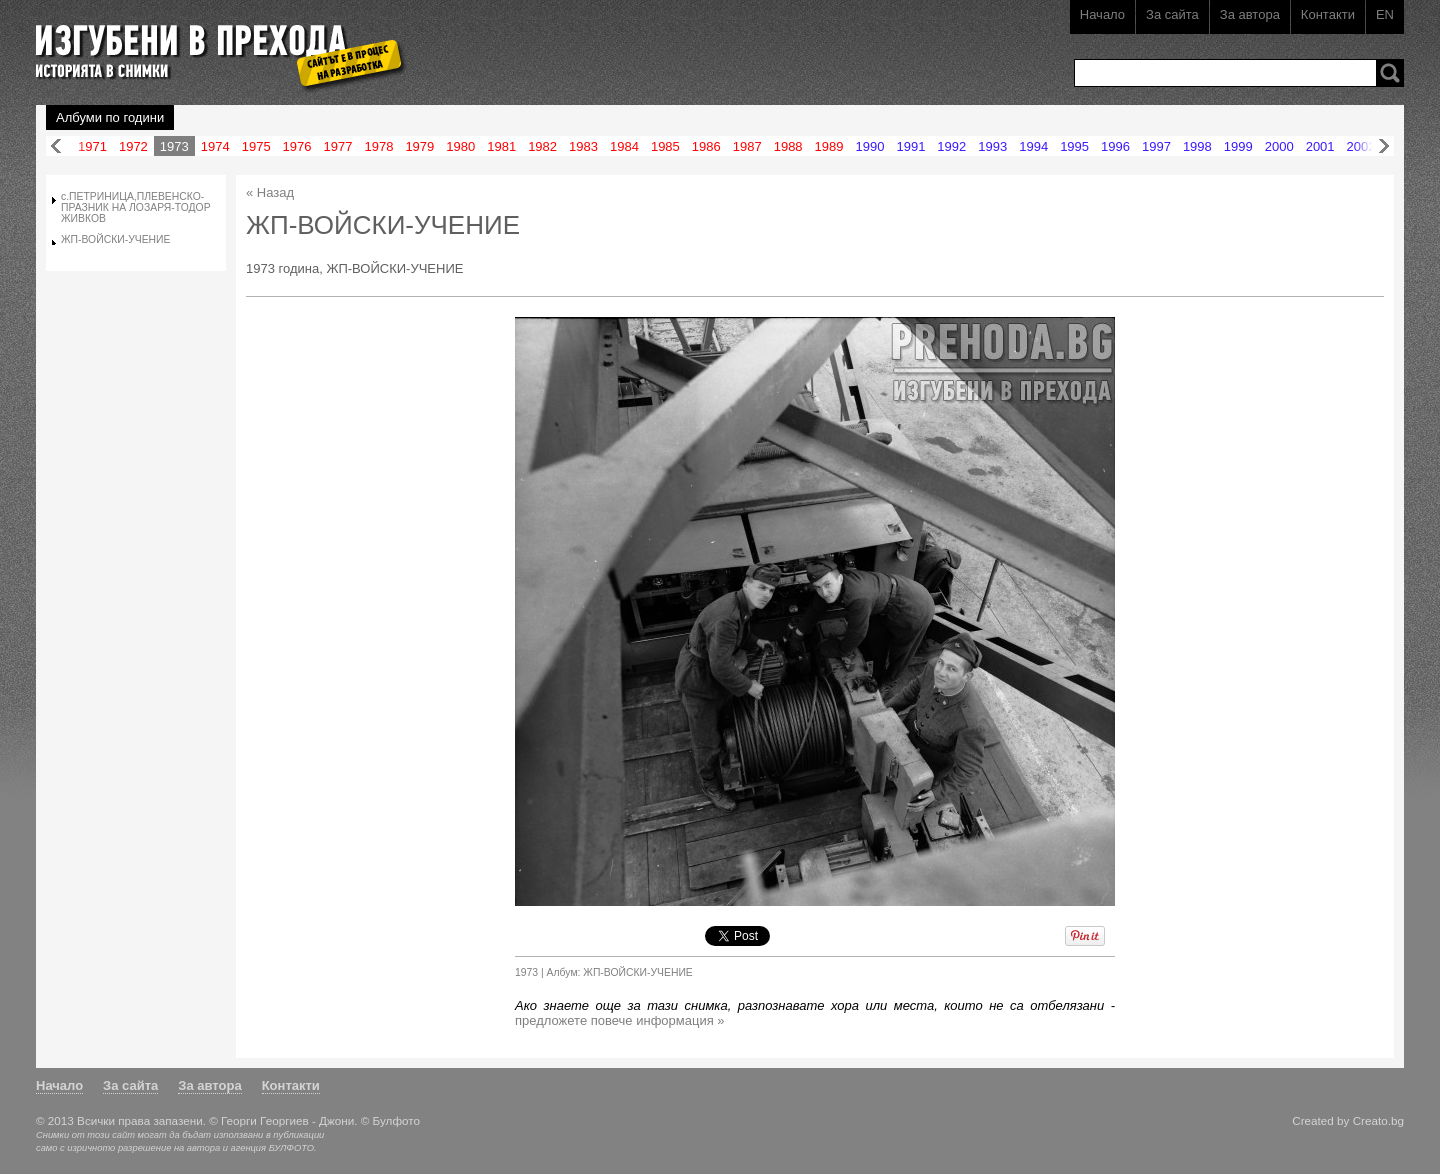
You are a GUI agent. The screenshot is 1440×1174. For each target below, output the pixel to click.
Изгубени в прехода (212, 43)
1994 (1033, 146)
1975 (256, 146)
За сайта (1172, 14)
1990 (870, 146)
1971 (92, 146)
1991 (910, 146)
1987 (747, 146)
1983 (583, 146)
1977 (338, 146)
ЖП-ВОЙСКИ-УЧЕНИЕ (116, 239)
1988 (788, 146)
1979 (419, 146)
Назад (56, 146)
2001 (1320, 146)
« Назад (270, 192)
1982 (542, 146)
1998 (1197, 146)
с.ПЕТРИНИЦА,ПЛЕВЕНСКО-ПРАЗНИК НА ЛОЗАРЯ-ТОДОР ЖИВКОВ (136, 207)
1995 (1074, 146)
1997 (1156, 146)
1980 (460, 146)
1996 (1115, 146)
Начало (1102, 14)
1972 (133, 146)
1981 (501, 146)
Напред (1384, 146)
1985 (665, 146)
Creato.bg (1378, 1120)
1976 (297, 146)
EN (1385, 14)
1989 (829, 146)
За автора (1250, 14)
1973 (174, 146)
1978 (378, 146)
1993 (992, 146)
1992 (951, 146)
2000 (1279, 146)
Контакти (1328, 14)
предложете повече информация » (620, 1020)
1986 (706, 146)
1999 (1238, 146)
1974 (215, 146)
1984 (624, 146)
